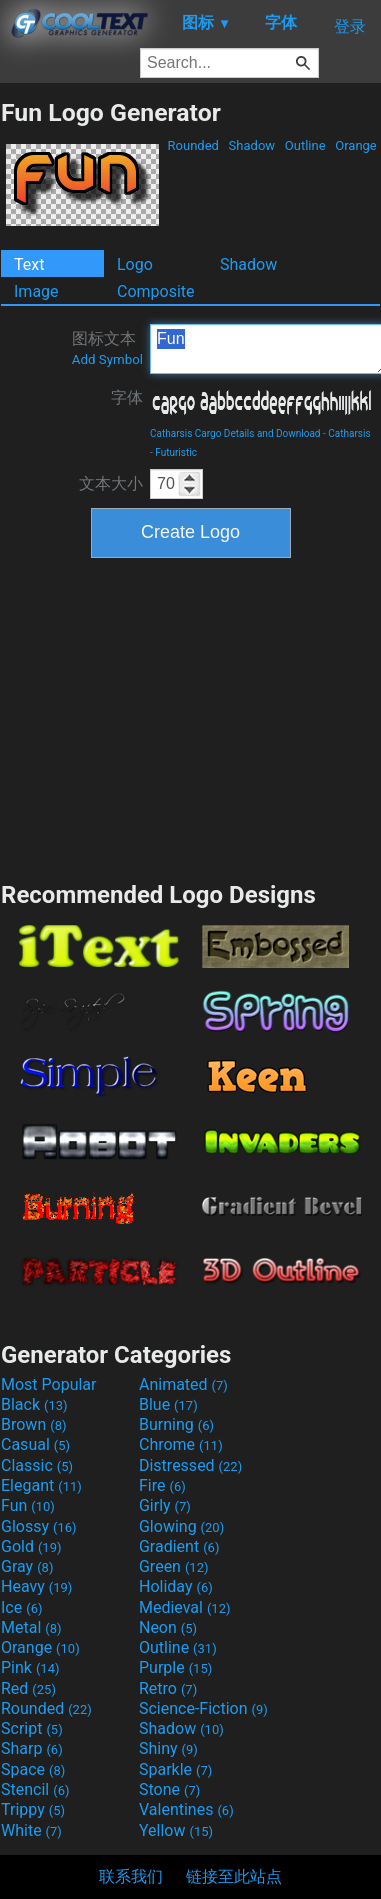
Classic (37, 1465)
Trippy (33, 1809)
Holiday (176, 1586)
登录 (350, 26)
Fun (28, 1505)
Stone (169, 1789)
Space (33, 1769)
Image (36, 291)
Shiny (168, 1748)
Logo (135, 264)
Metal (31, 1627)
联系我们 (131, 1876)
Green (174, 1566)
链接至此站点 (234, 1876)
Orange (356, 145)
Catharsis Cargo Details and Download (235, 433)
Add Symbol (107, 359)
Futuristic (176, 452)
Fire (162, 1485)
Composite (156, 291)
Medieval (185, 1607)
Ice (21, 1607)
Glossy (39, 1526)
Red (28, 1688)
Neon (168, 1627)
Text (29, 264)
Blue (168, 1404)
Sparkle (175, 1769)
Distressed (190, 1465)
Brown (33, 1424)
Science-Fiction (203, 1708)
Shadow (251, 145)
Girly (165, 1505)
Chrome (181, 1444)
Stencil (35, 1789)
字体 (127, 397)
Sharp (32, 1748)
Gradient (179, 1546)
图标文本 (107, 348)
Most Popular (49, 1384)
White (31, 1830)
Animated (183, 1384)
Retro (168, 1688)
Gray (27, 1566)
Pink (30, 1667)
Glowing (181, 1526)
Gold (31, 1546)
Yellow (176, 1830)
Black (34, 1404)
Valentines (186, 1809)
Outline (305, 145)
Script (32, 1728)
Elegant (41, 1485)
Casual (35, 1444)
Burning (176, 1424)
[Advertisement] (191, 717)
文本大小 (111, 483)
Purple (175, 1667)
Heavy (36, 1586)
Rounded (193, 145)
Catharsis (349, 433)
